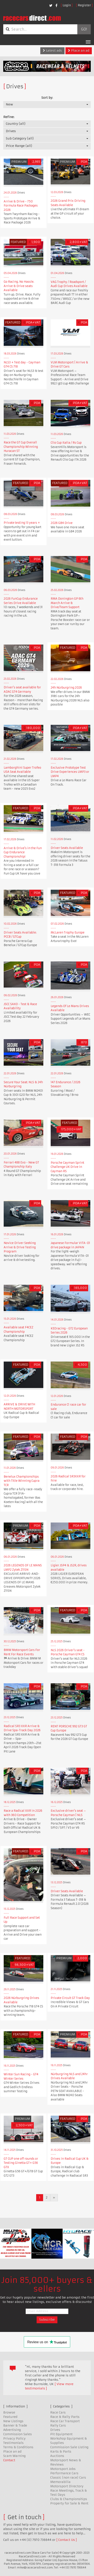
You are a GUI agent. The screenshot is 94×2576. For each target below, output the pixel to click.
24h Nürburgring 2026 (66, 687)
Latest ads (52, 51)
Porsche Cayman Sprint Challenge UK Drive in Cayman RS (67, 1167)
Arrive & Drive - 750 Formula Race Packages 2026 (21, 206)
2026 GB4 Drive (62, 523)
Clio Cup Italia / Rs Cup (66, 443)
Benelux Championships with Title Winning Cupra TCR (21, 1481)
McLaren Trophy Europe (67, 932)
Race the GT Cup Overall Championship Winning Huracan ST (21, 447)
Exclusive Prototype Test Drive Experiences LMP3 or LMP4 (70, 772)
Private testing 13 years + (22, 523)
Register (84, 5)
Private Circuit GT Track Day (70, 1998)
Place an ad (78, 51)
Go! (84, 29)
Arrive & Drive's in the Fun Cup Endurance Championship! (23, 852)
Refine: (8, 117)
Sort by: (47, 98)
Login (67, 5)
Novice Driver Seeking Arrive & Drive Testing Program (20, 1247)
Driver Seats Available (67, 848)
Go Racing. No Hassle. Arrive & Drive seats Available (19, 286)
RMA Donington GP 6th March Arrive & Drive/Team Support (67, 603)
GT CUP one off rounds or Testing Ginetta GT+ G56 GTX (21, 2163)
